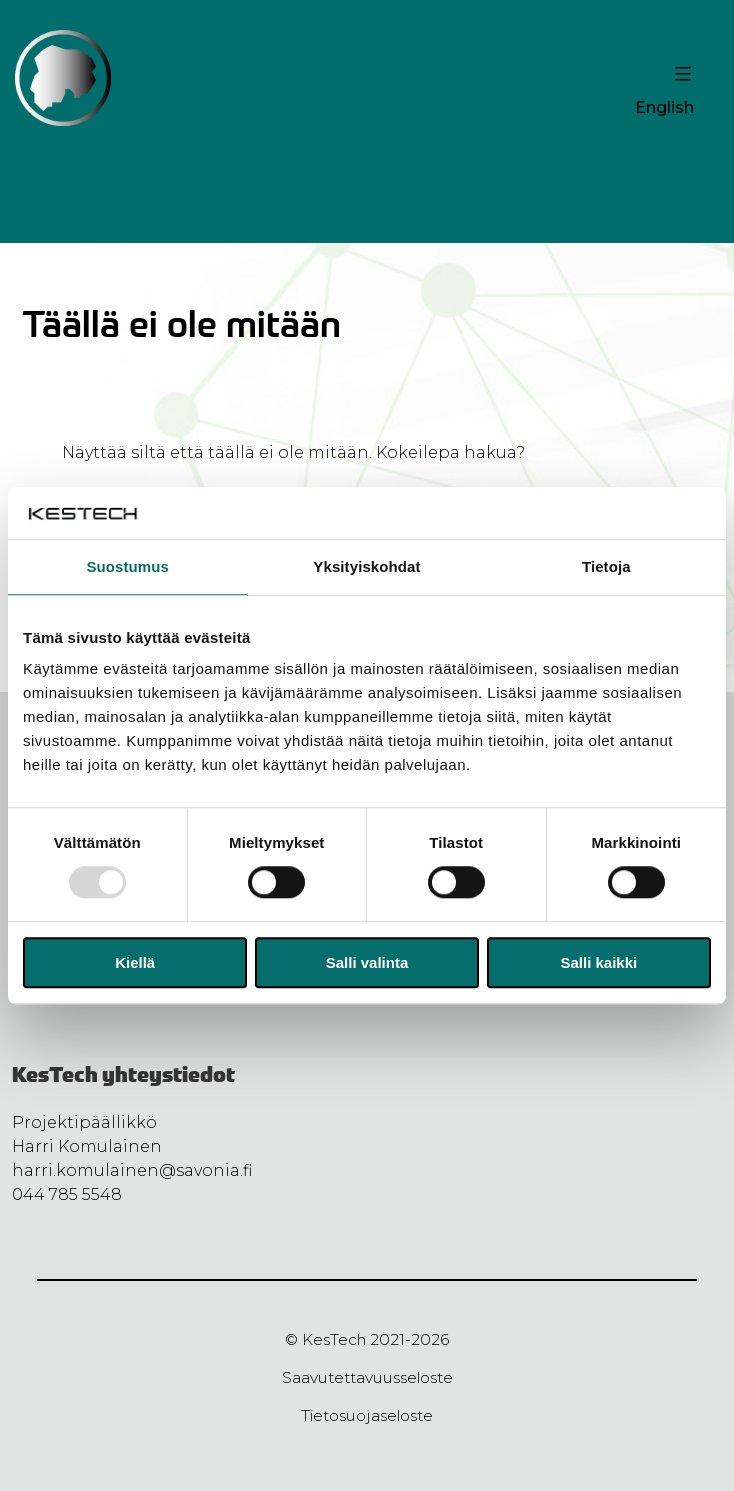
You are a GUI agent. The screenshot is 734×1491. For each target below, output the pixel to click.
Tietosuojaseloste (367, 1415)
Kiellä (135, 962)
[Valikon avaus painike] (680, 74)
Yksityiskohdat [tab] (366, 566)
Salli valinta (367, 962)
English (664, 107)
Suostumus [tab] (127, 566)
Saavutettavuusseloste (367, 1377)
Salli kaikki (598, 962)
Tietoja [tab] (606, 566)
